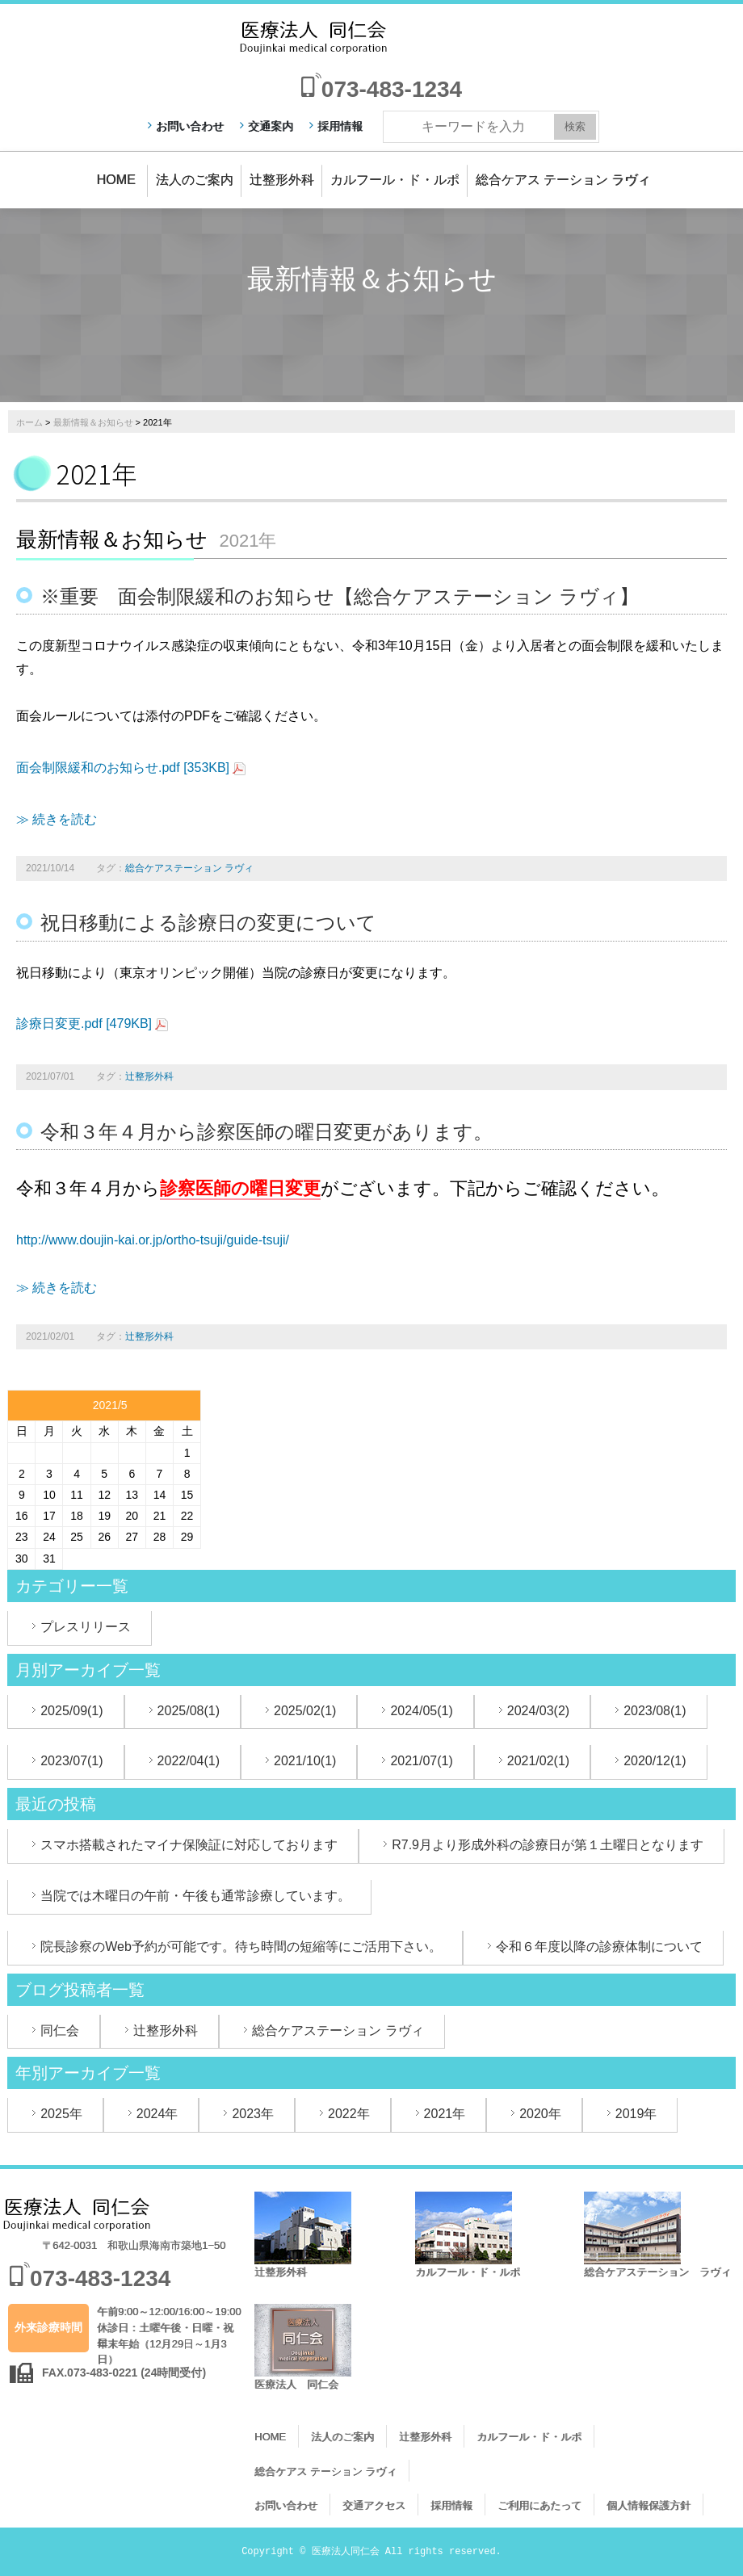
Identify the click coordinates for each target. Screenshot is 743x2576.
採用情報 (340, 126)
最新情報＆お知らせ (93, 422)
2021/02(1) (538, 1761)
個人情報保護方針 (649, 2505)
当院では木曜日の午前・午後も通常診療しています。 (195, 1896)
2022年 (349, 2114)
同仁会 (59, 2030)
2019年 (636, 2114)
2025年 (61, 2114)
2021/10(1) (305, 1761)
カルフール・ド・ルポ (395, 180)
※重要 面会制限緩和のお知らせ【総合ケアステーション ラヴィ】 (339, 596)
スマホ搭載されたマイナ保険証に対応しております (189, 1845)
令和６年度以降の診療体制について (599, 1946)
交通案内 (270, 126)
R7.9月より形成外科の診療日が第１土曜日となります (547, 1845)
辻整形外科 (282, 180)
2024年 (157, 2114)
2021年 (445, 2114)
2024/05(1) (421, 1711)
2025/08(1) (188, 1711)
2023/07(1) (71, 1761)
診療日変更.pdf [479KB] (84, 1023)
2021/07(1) (421, 1761)
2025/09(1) (71, 1711)
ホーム (29, 422)
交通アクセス (373, 2505)
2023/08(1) (654, 1711)
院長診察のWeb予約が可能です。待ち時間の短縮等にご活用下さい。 (241, 1946)
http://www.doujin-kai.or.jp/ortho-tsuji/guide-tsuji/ (152, 1240)
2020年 (540, 2114)
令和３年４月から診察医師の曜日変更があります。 (266, 1132)
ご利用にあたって (539, 2505)
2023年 (253, 2114)
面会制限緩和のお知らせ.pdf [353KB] (122, 767)
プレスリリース (85, 1627)
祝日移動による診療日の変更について (208, 922)
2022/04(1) (188, 1761)
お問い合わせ (190, 126)
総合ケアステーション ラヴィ (189, 868)
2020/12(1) (654, 1761)
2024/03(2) (538, 1711)
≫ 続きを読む (56, 819)
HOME (116, 180)
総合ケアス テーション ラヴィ (563, 180)
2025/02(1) (305, 1711)
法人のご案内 (194, 180)
